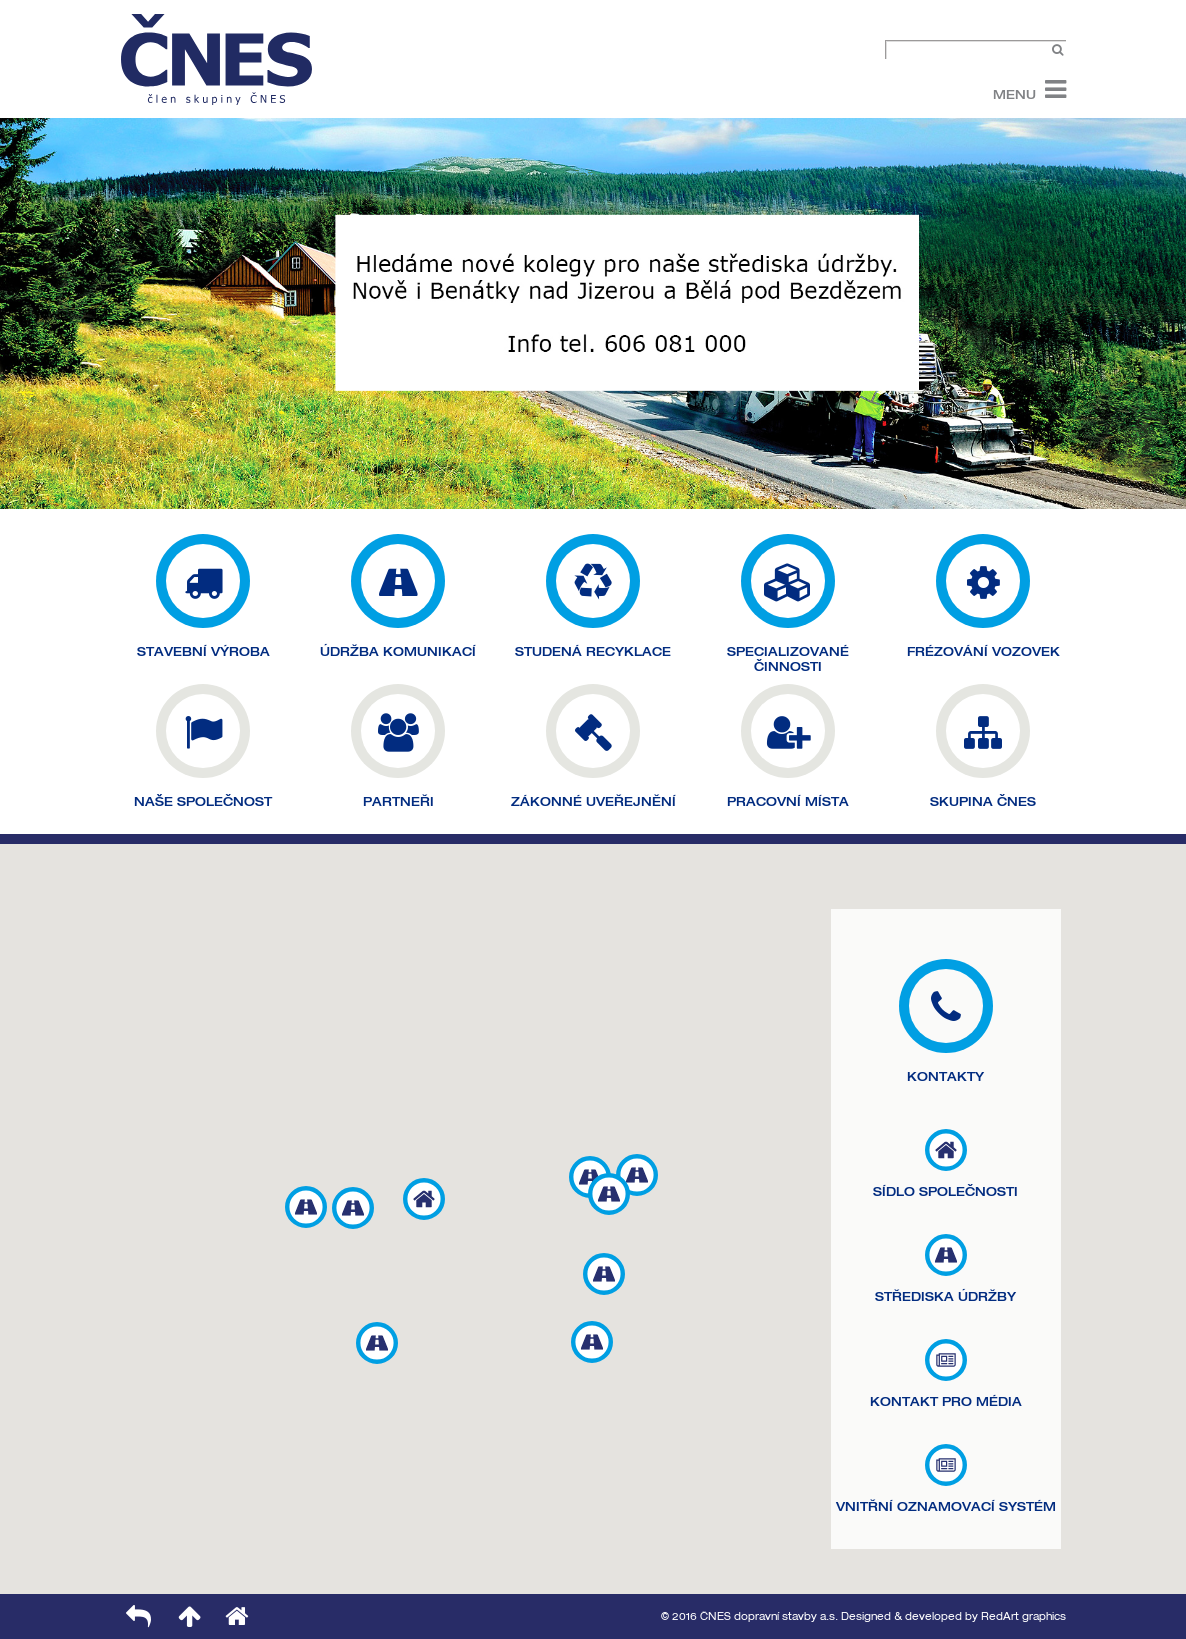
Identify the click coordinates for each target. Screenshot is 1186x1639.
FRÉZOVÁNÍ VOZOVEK (983, 651)
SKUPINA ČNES (983, 801)
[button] (424, 1199)
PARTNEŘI (398, 801)
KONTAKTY (945, 1076)
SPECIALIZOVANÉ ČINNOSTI (788, 659)
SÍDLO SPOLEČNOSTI (945, 1191)
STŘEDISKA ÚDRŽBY (945, 1296)
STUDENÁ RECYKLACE (593, 651)
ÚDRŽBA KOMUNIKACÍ (398, 651)
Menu (1014, 93)
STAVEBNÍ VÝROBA (203, 651)
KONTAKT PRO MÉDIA (946, 1401)
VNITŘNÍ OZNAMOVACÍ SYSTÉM (946, 1506)
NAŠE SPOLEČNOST (203, 801)
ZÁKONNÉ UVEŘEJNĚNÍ (593, 801)
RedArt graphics (1023, 1616)
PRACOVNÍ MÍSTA (788, 801)
